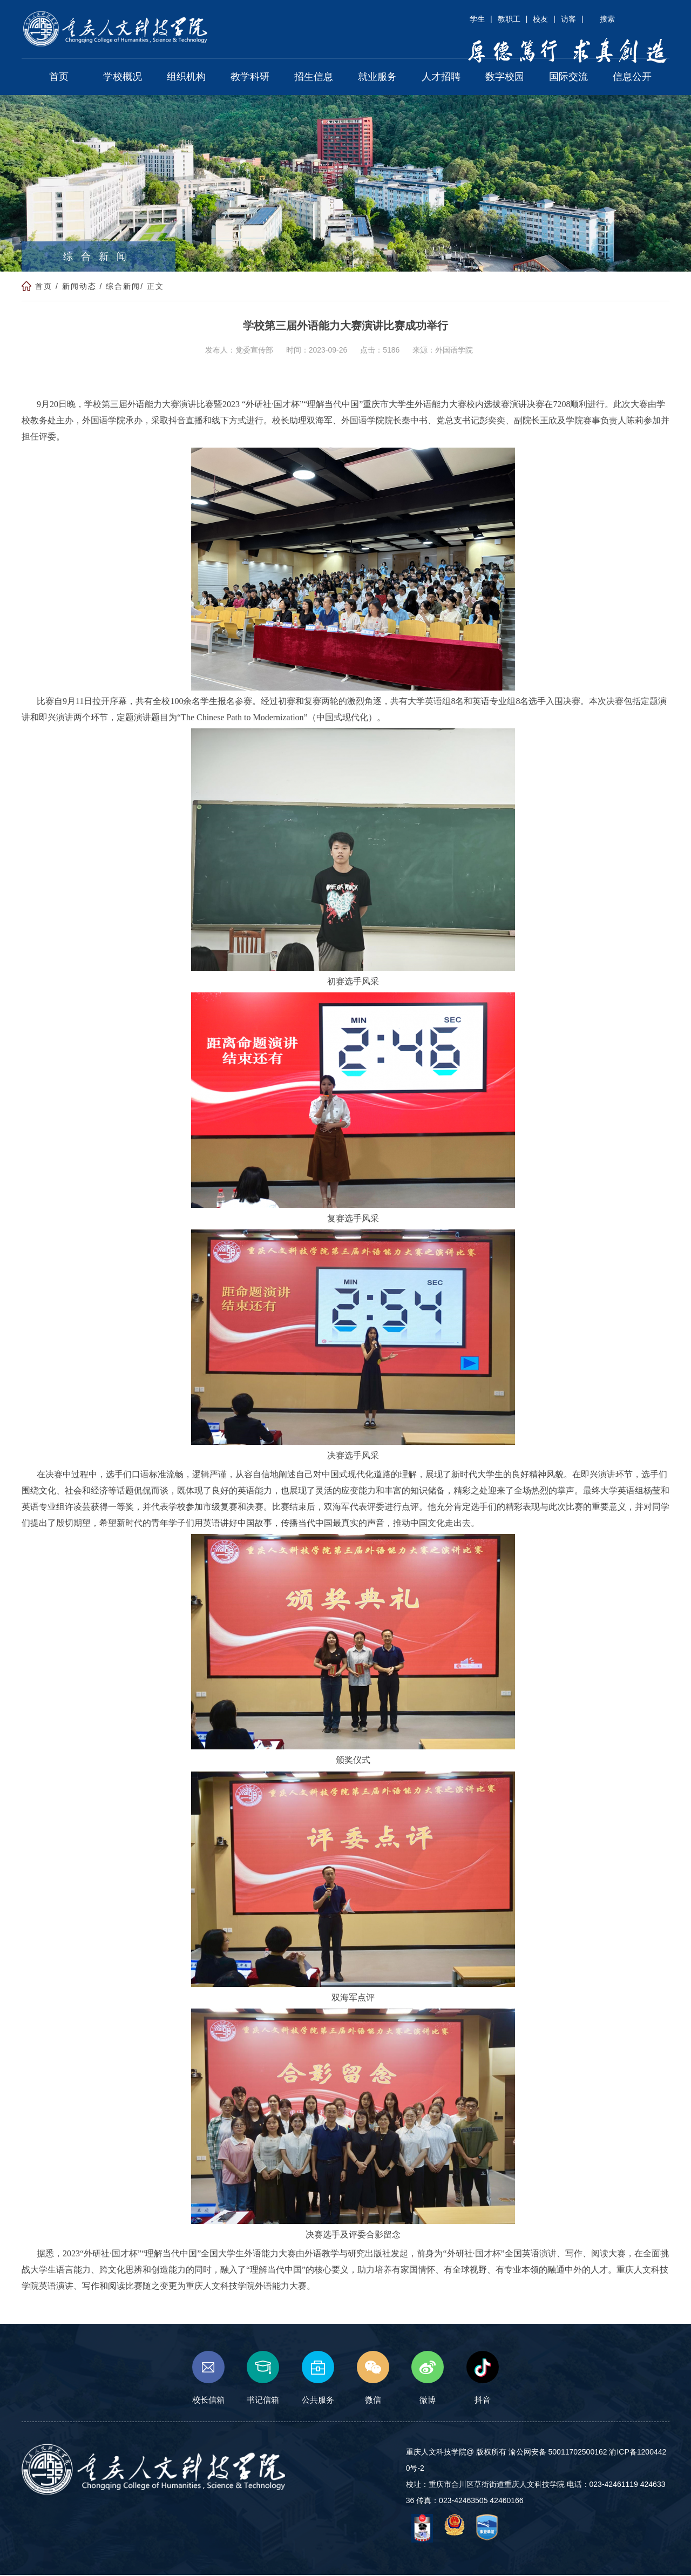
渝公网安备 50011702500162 (558, 2453)
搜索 (607, 19)
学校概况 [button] (122, 77)
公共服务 (318, 2378)
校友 (540, 19)
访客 (568, 19)
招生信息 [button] (313, 77)
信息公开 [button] (632, 77)
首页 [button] (59, 77)
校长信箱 (208, 2378)
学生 (477, 19)
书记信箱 (263, 2378)
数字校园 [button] (504, 77)
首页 (43, 287)
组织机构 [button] (186, 77)
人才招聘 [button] (441, 77)
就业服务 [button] (377, 77)
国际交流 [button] (568, 77)
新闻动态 (79, 287)
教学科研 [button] (250, 77)
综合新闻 (123, 287)
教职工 (509, 19)
